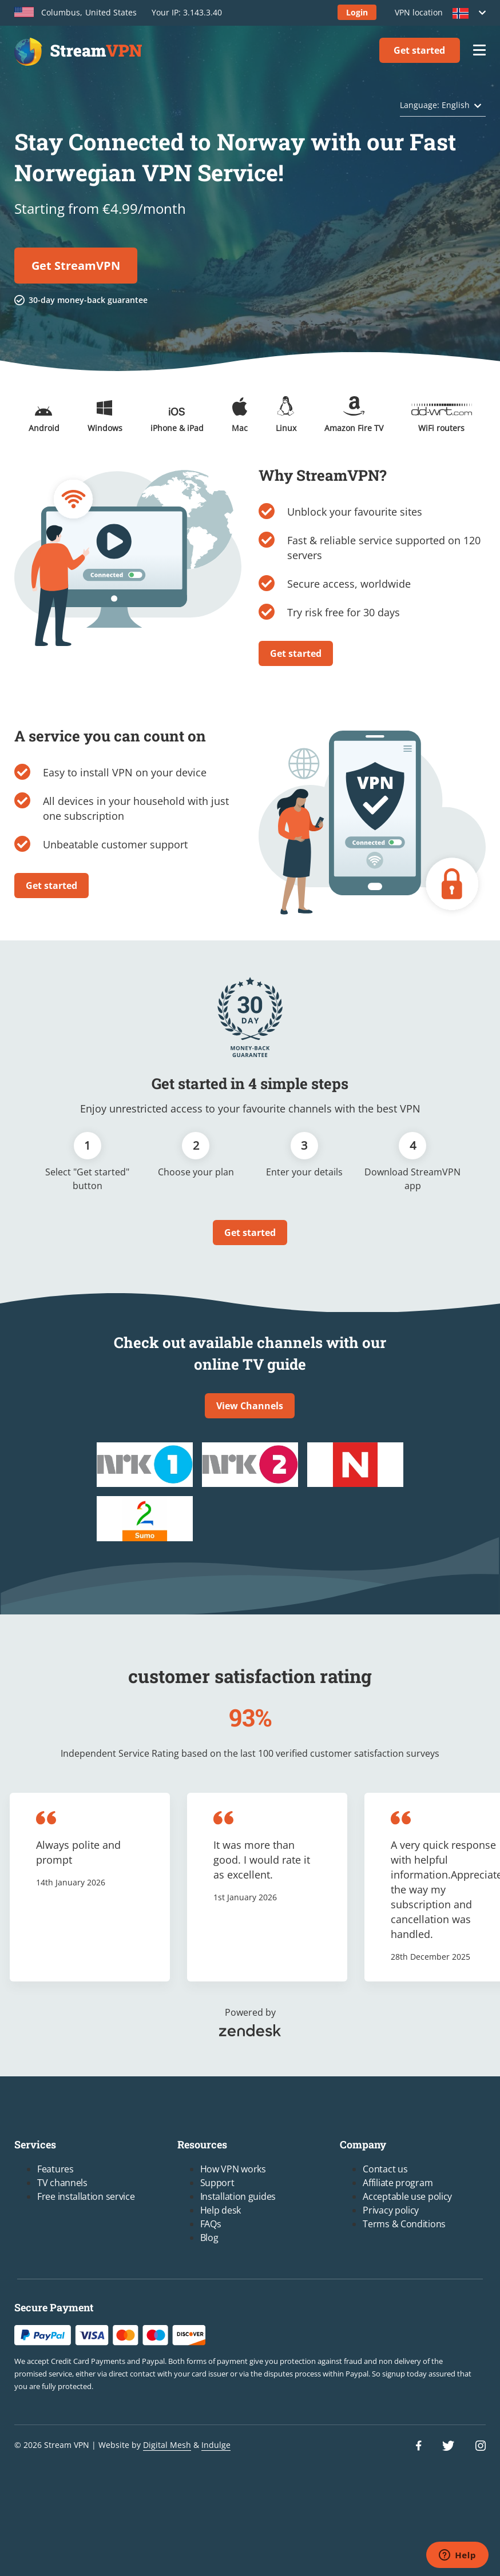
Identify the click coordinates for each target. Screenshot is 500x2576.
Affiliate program (397, 2182)
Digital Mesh (167, 2444)
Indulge (216, 2444)
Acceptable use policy (407, 2196)
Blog (209, 2237)
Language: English (435, 104)
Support (217, 2182)
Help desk (220, 2210)
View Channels (249, 1405)
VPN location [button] (437, 13)
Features (55, 2169)
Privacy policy (391, 2210)
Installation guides (238, 2196)
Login (357, 12)
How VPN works (233, 2169)
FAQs (210, 2224)
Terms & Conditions (404, 2224)
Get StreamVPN (75, 265)
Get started (419, 50)
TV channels (62, 2182)
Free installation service (86, 2196)
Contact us (385, 2169)
